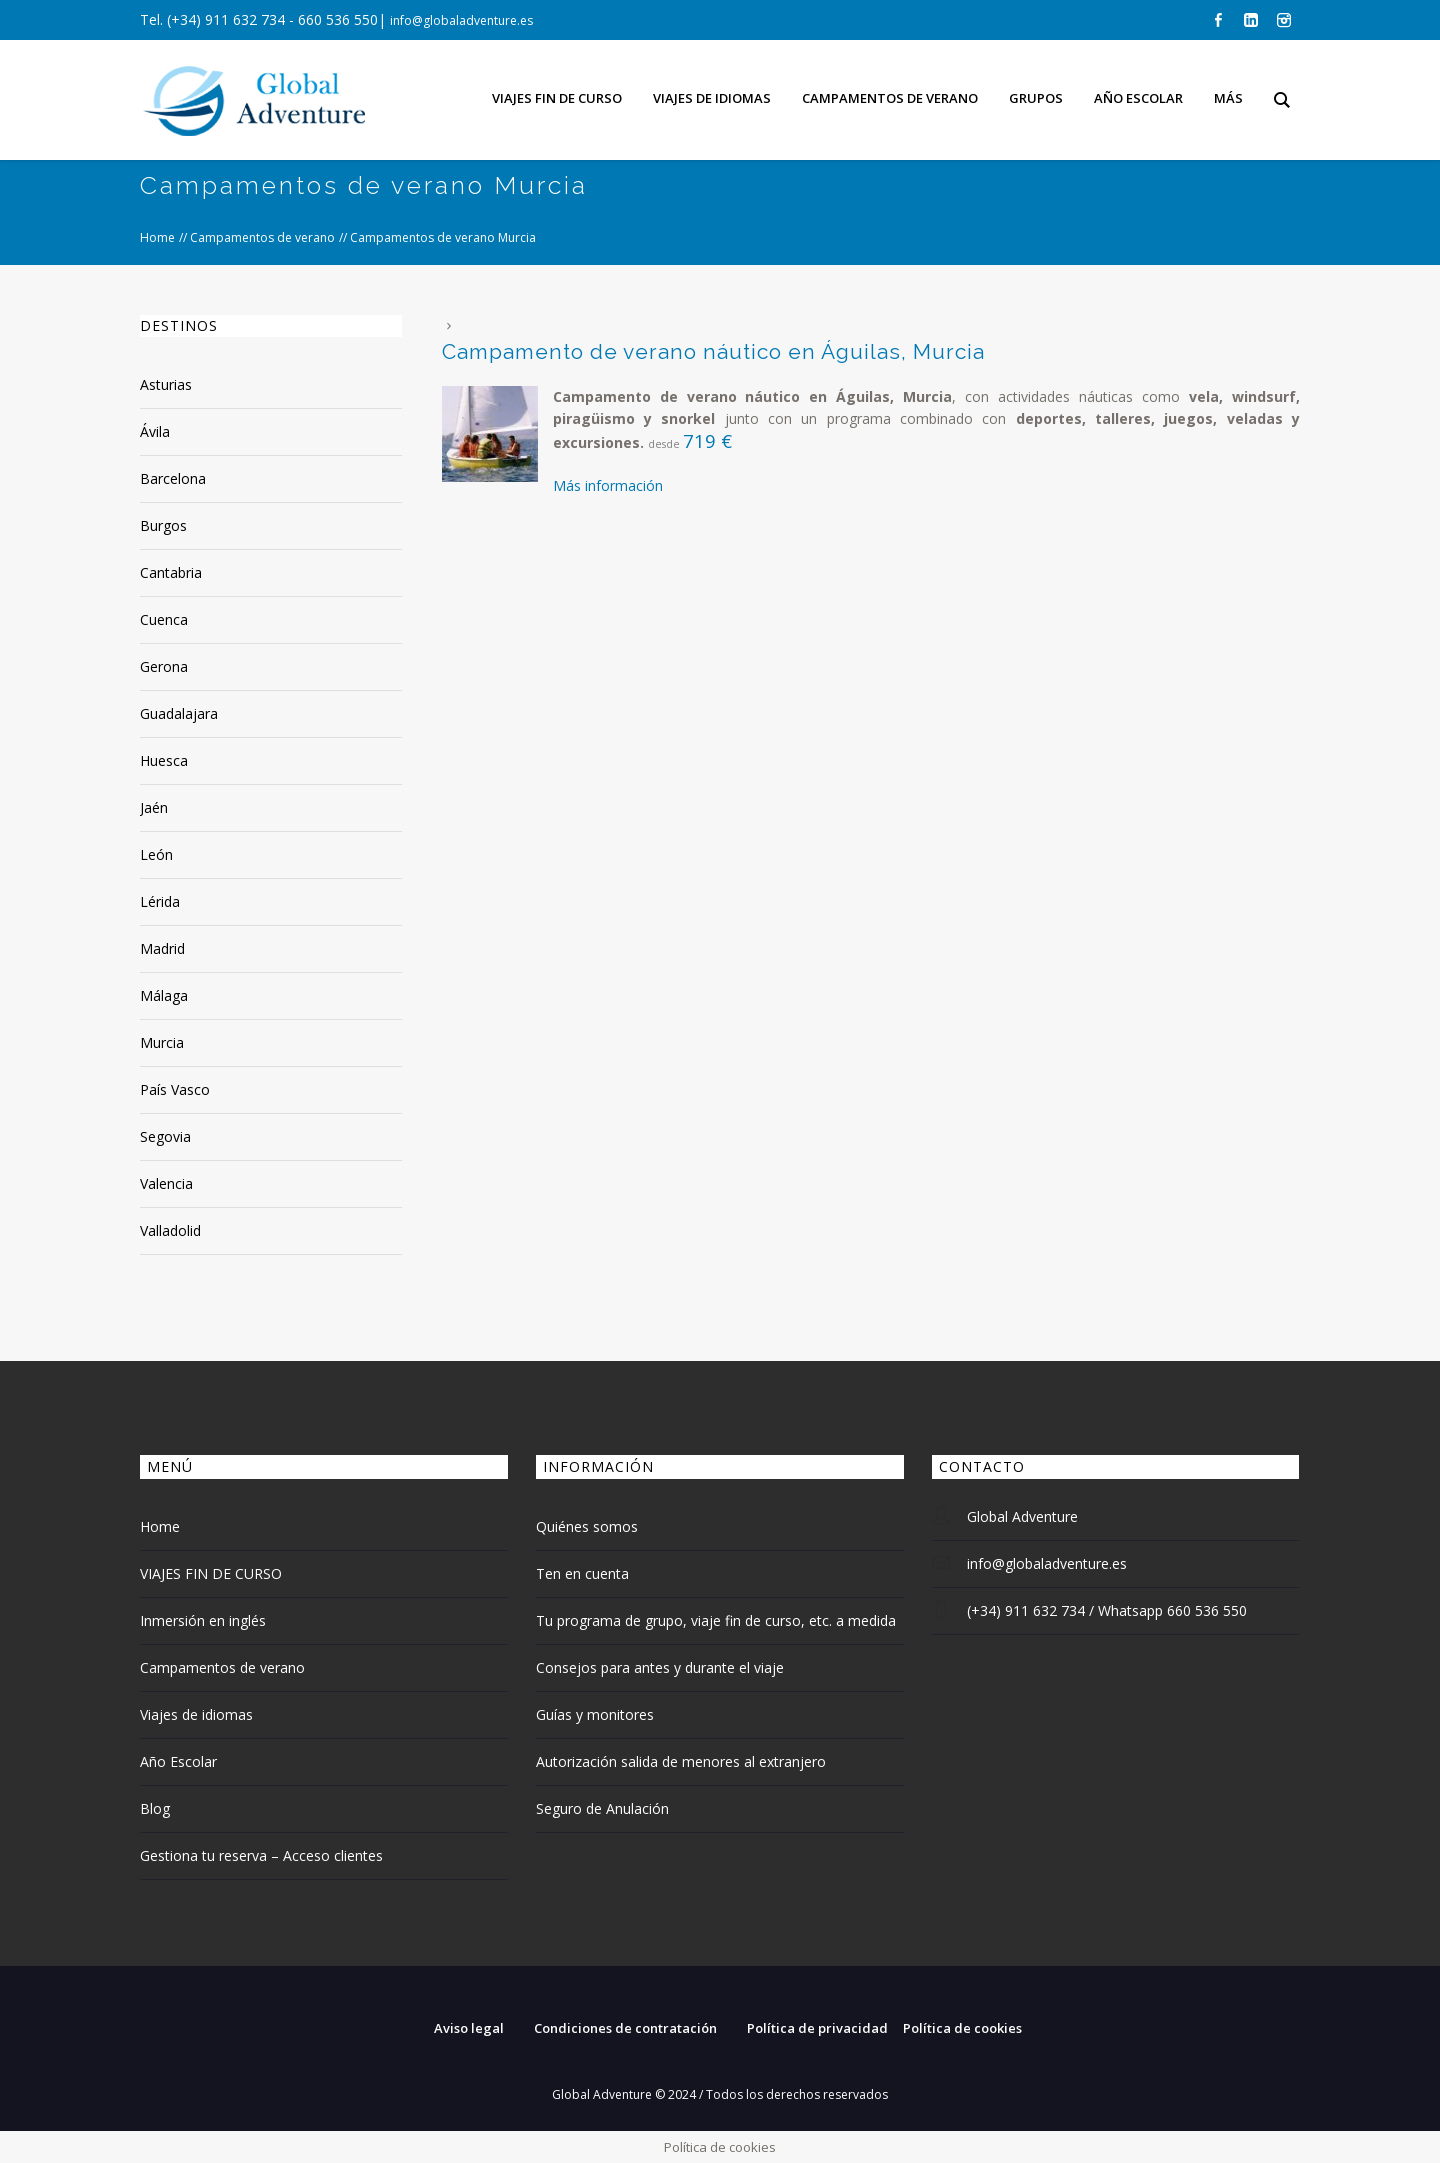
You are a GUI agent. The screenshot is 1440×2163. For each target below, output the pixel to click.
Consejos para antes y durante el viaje (660, 1667)
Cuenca (164, 619)
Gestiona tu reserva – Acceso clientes (261, 1855)
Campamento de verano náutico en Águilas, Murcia (713, 351)
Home (157, 237)
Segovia (165, 1136)
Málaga (164, 995)
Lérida (160, 901)
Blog (155, 1808)
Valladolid (170, 1230)
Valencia (166, 1183)
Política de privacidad (817, 2028)
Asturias (166, 384)
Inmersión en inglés (203, 1620)
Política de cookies (962, 2028)
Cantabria (171, 572)
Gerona (164, 666)
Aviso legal (469, 2028)
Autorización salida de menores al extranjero (681, 1761)
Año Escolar (178, 1761)
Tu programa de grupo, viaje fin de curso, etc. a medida (716, 1620)
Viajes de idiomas (196, 1714)
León (156, 854)
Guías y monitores (595, 1714)
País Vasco (175, 1089)
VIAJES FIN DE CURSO (211, 1573)
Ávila (155, 431)
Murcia (162, 1042)
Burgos (163, 525)
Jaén (154, 807)
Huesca (164, 760)
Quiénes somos (587, 1526)
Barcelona (173, 478)
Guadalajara (179, 713)
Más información (608, 485)
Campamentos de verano (262, 237)
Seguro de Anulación (602, 1808)
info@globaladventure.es (461, 20)
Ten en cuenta (582, 1573)
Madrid (162, 948)
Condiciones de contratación (625, 2028)
